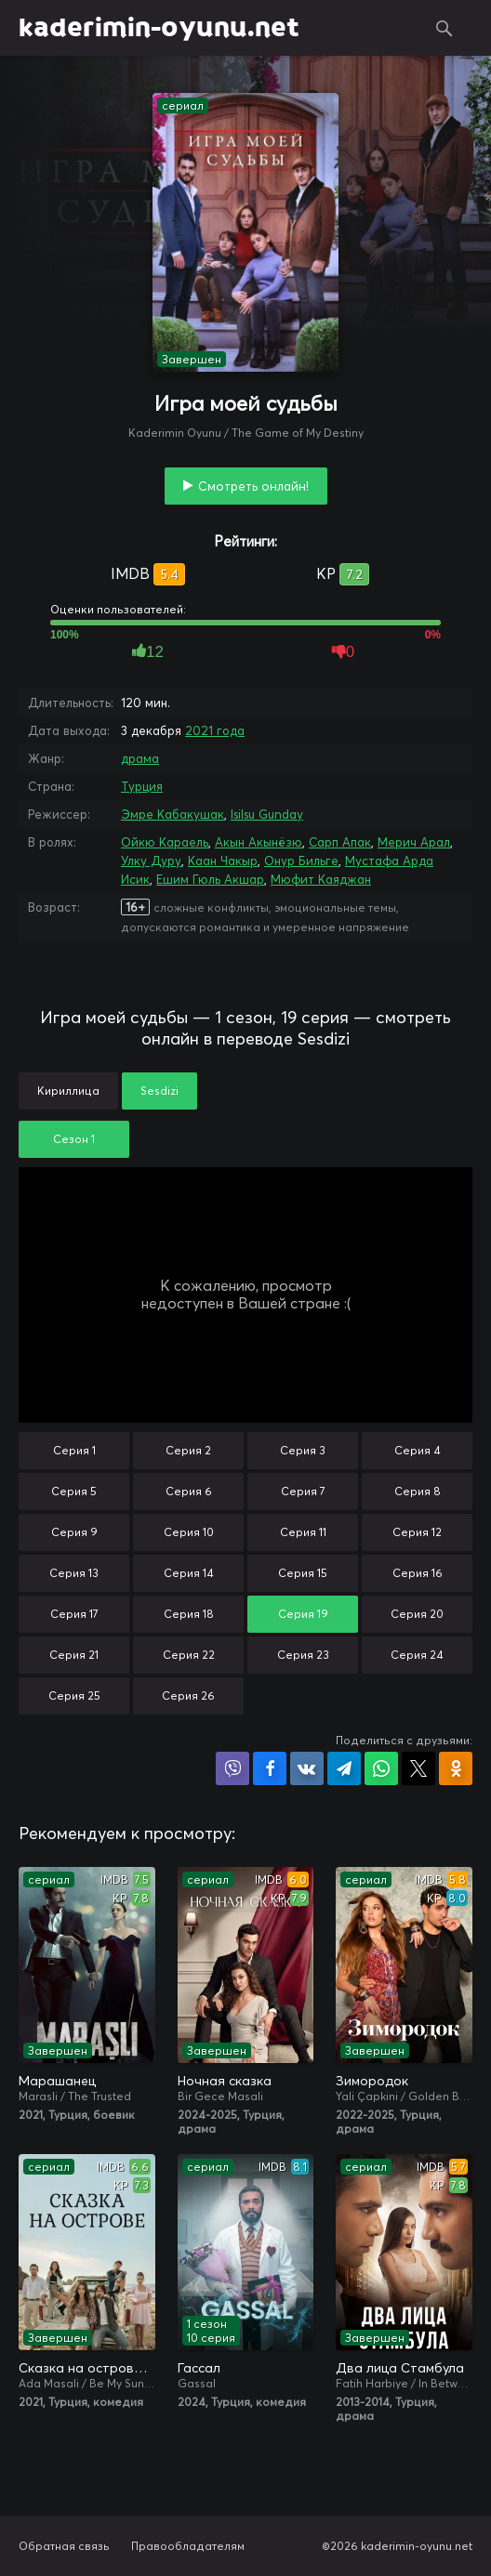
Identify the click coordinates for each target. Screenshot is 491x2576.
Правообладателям (188, 2546)
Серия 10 (189, 1532)
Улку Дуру (151, 860)
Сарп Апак (340, 842)
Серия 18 (189, 1614)
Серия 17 (74, 1614)
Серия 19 (303, 1614)
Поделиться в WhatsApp (381, 1768)
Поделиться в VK (307, 1768)
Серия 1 (74, 1450)
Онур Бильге (301, 860)
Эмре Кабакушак (172, 814)
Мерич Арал (414, 842)
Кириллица (68, 1090)
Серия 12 (417, 1532)
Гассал (199, 2367)
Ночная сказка (225, 2080)
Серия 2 (188, 1450)
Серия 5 (74, 1491)
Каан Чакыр (223, 860)
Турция (142, 786)
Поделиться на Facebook (269, 1768)
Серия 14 (189, 1573)
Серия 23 (303, 1655)
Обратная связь (64, 2546)
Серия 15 (302, 1573)
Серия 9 (74, 1532)
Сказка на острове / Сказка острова (87, 2367)
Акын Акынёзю (258, 842)
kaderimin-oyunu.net (159, 28)
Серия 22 (189, 1655)
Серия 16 (417, 1573)
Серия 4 (417, 1450)
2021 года (215, 730)
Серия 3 (302, 1450)
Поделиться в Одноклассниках (455, 1768)
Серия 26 (188, 1695)
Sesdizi (159, 1090)
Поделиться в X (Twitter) (418, 1768)
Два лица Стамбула (400, 2367)
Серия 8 (417, 1491)
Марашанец (57, 2080)
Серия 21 (74, 1655)
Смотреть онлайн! (253, 486)
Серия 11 (303, 1532)
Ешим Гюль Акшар (210, 879)
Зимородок (372, 2080)
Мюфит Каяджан (321, 879)
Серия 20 (417, 1614)
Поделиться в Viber (232, 1768)
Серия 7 (303, 1491)
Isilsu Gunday (267, 814)
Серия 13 (74, 1573)
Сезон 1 (74, 1139)
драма (140, 758)
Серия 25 (74, 1695)
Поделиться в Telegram (344, 1768)
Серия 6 (189, 1491)
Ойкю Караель (164, 842)
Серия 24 (417, 1655)
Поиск (444, 28)
